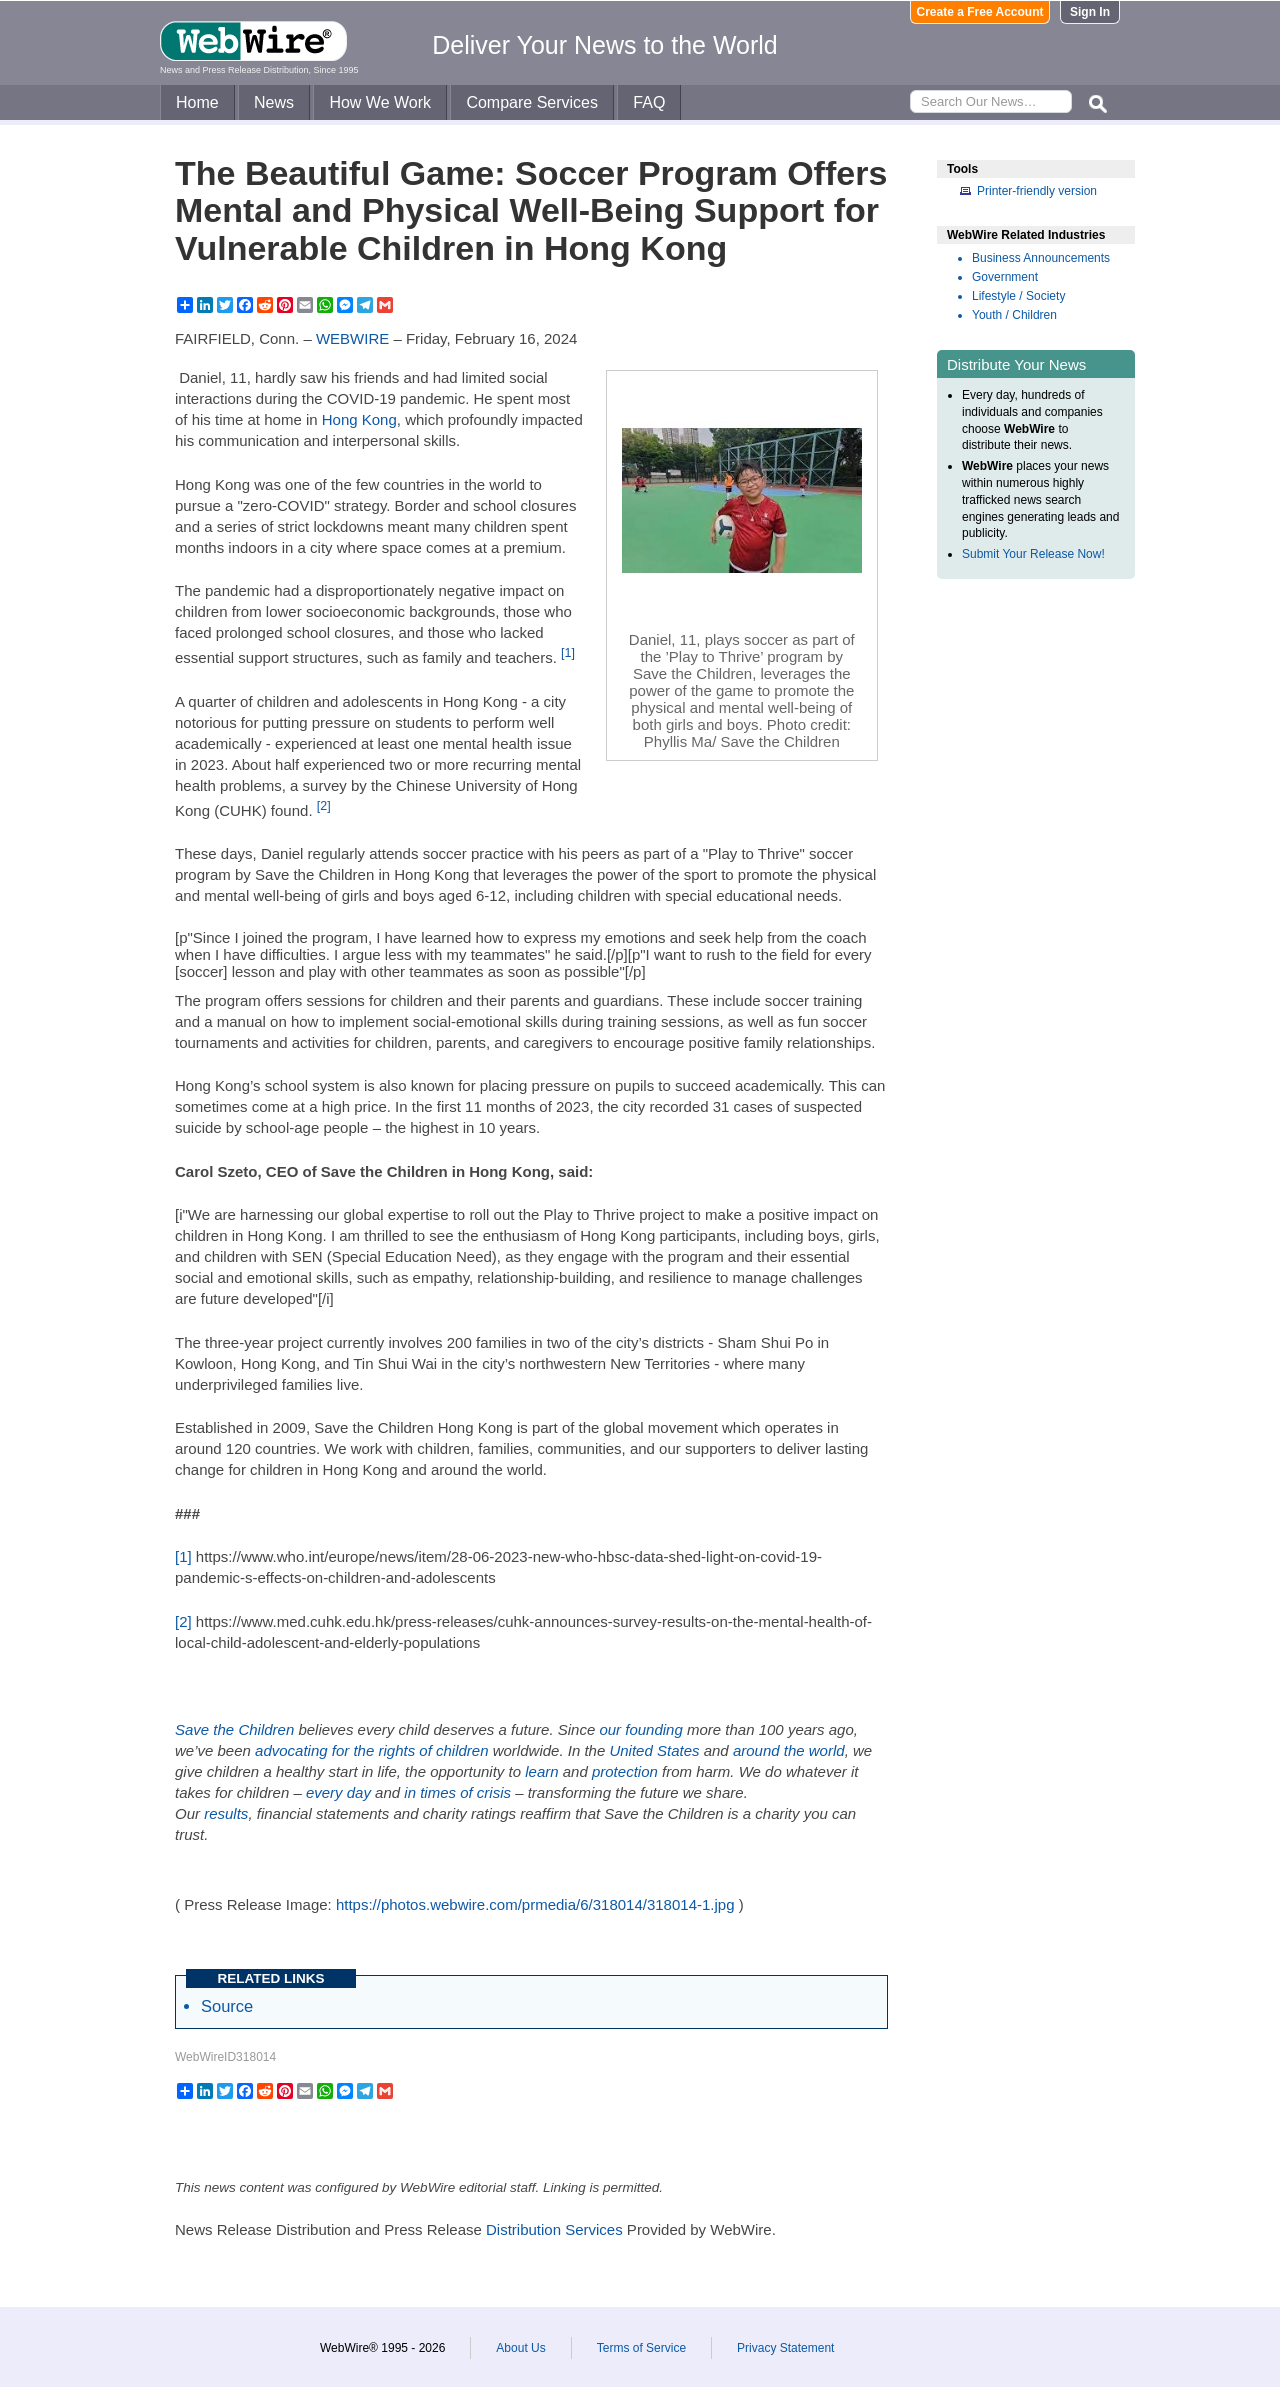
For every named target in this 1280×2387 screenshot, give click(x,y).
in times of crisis (457, 1792)
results (226, 1813)
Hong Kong (359, 419)
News (274, 102)
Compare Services (532, 102)
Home (197, 102)
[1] (568, 653)
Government (1005, 277)
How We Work (380, 102)
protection (625, 1771)
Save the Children (234, 1729)
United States (654, 1750)
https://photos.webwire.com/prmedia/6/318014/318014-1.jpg (535, 1904)
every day (338, 1792)
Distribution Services (554, 2229)
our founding (640, 1729)
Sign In (1090, 12)
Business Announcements (1041, 258)
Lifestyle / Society (1018, 296)
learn (541, 1771)
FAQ (649, 102)
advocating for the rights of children (371, 1750)
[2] (324, 806)
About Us (520, 2348)
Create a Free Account (980, 12)
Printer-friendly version (1037, 191)
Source (227, 2006)
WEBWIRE (352, 338)
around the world (789, 1750)
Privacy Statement (785, 2348)
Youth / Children (1014, 315)
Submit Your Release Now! (1033, 554)
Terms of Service (641, 2348)
